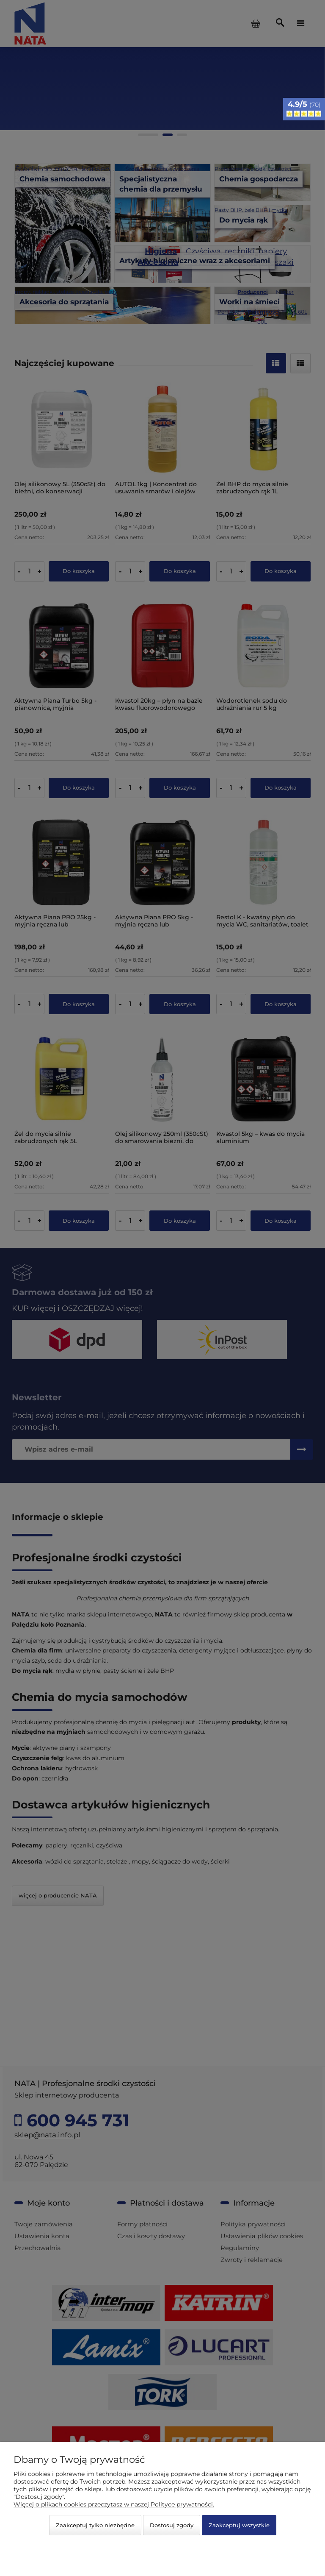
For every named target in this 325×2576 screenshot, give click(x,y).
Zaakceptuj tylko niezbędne (95, 2525)
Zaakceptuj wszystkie (239, 2525)
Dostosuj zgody (171, 2525)
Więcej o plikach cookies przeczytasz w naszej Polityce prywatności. (114, 2504)
